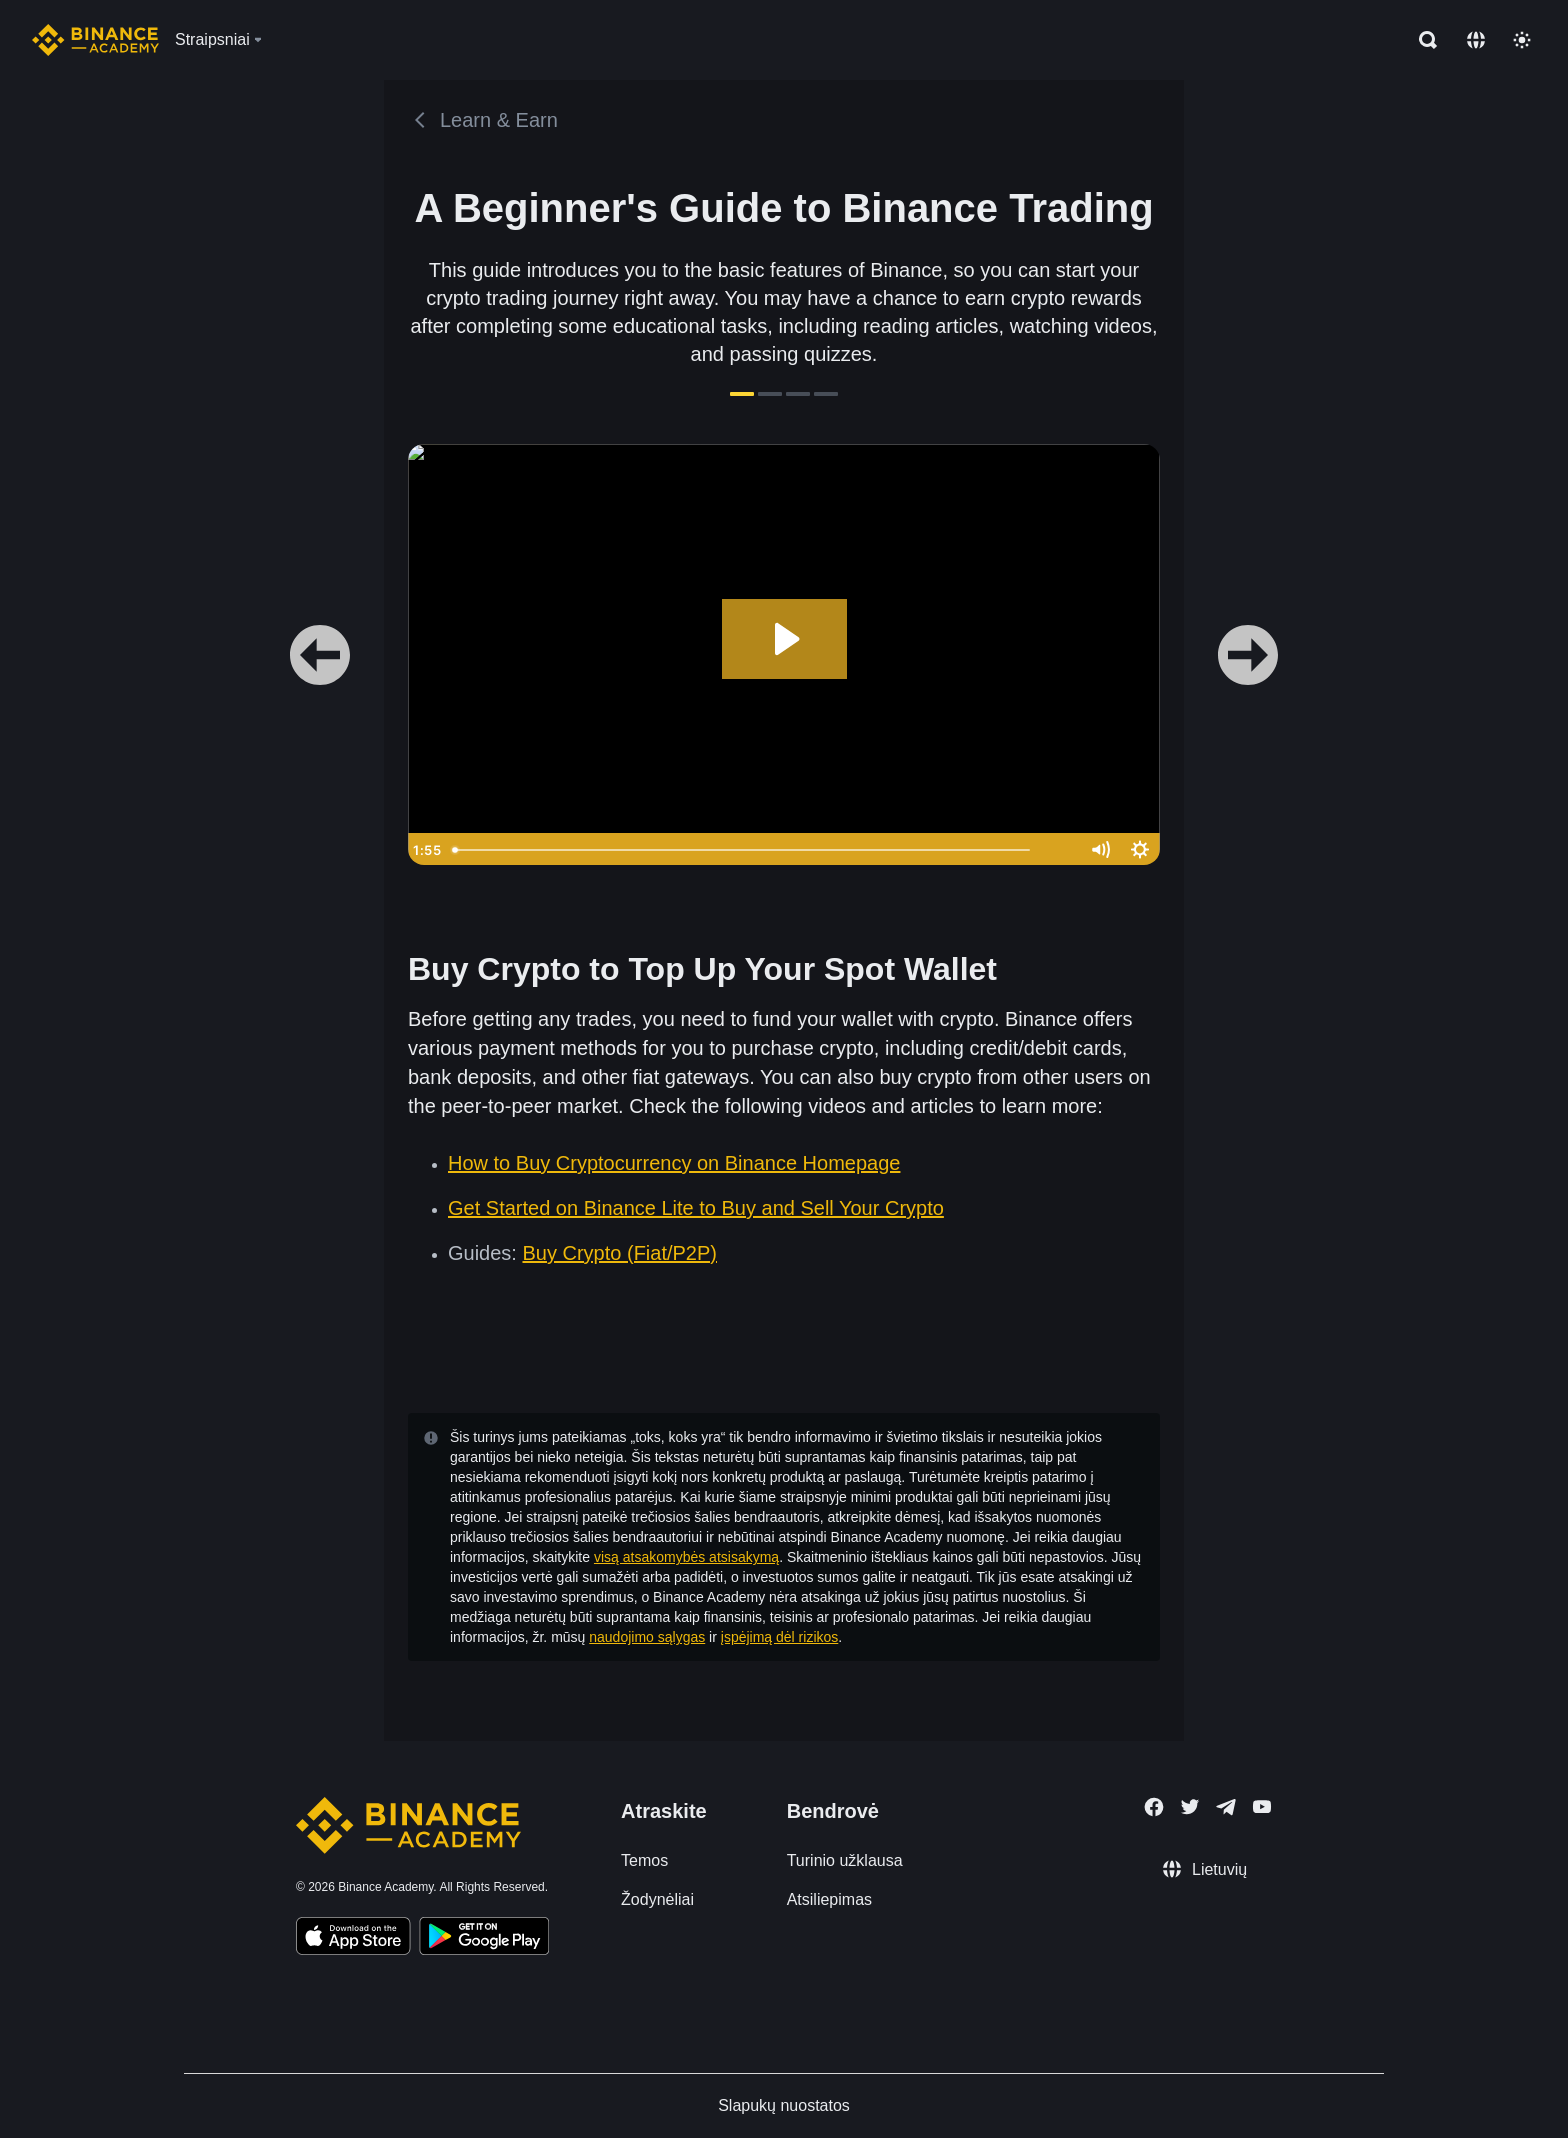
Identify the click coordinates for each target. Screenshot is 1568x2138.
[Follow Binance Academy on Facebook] (1154, 1807)
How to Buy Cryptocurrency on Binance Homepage (674, 1163)
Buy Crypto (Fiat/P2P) (619, 1253)
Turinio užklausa (845, 1860)
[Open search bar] (1422, 40)
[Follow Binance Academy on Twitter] (1190, 1807)
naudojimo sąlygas (647, 1637)
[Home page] (95, 40)
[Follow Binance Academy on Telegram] (1226, 1807)
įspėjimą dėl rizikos (779, 1637)
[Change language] (1476, 40)
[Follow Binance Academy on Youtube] (1262, 1806)
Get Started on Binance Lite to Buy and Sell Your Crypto (696, 1208)
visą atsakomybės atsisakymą (686, 1557)
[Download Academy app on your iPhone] (353, 1939)
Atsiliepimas (829, 1899)
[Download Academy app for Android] (484, 1939)
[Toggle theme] (1522, 40)
